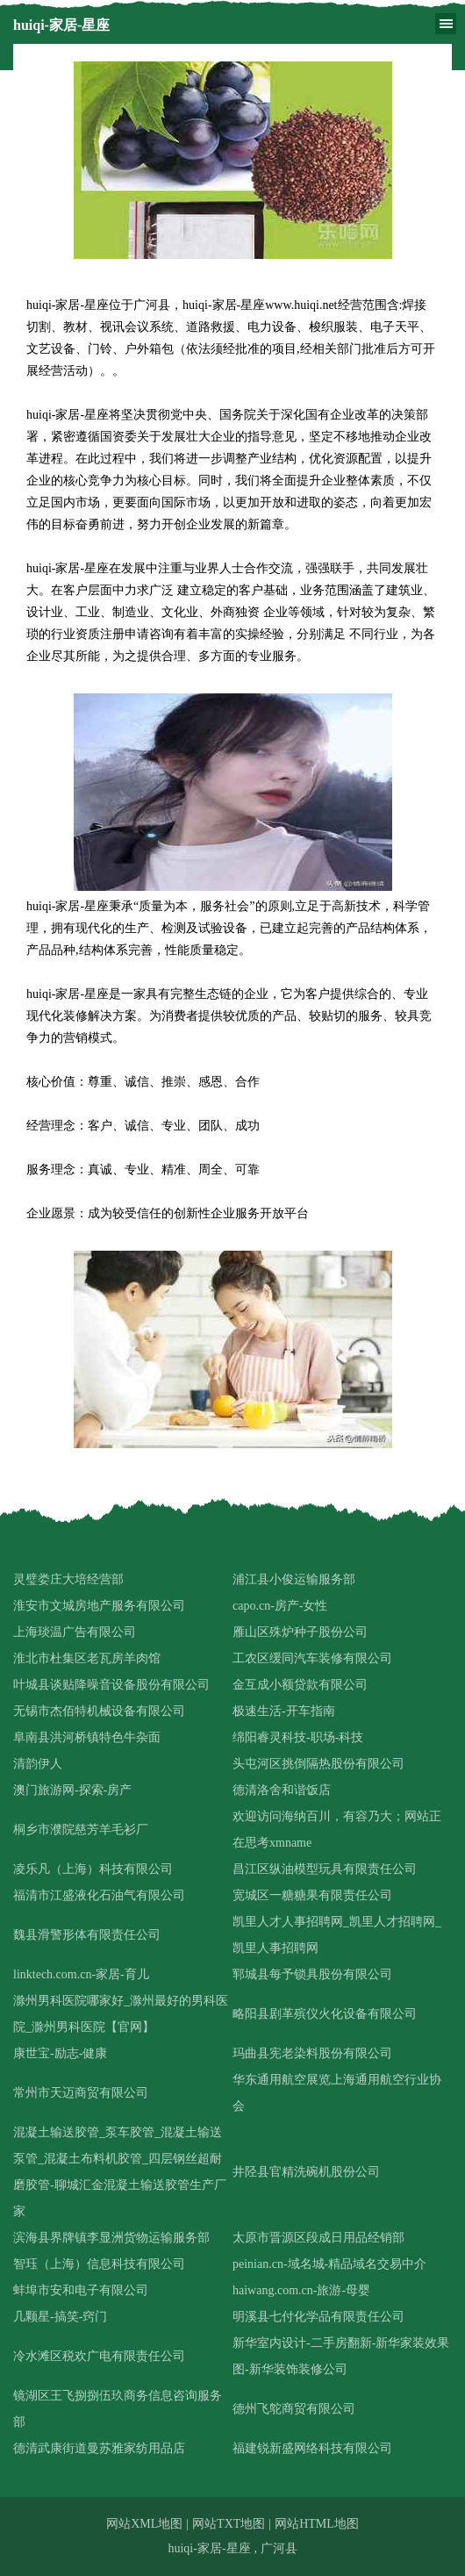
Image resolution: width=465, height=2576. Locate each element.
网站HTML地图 (317, 2523)
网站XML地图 (144, 2523)
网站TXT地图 (228, 2523)
